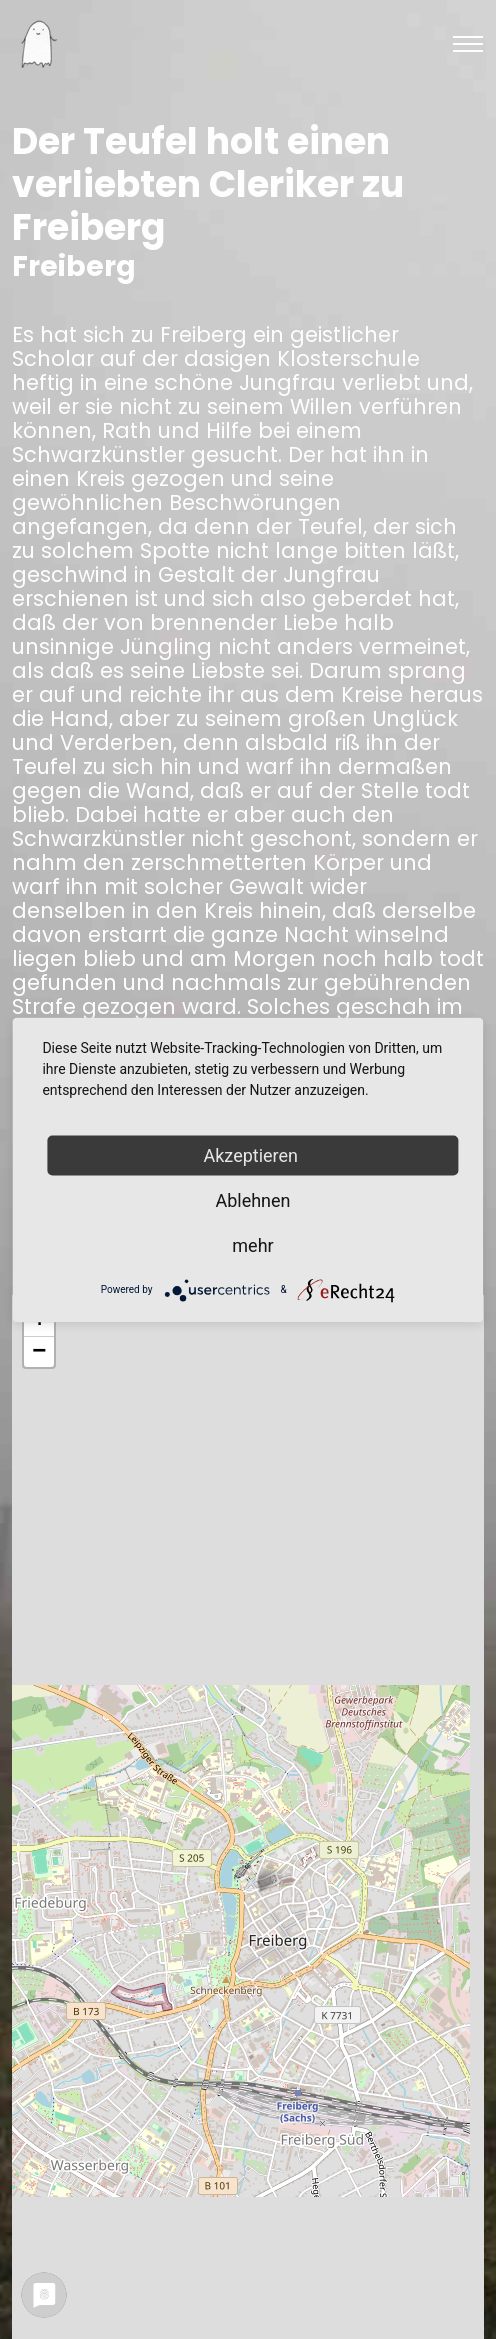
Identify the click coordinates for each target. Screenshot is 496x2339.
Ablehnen (252, 1199)
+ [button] (39, 1322)
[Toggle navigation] (468, 44)
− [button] (39, 1352)
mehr (252, 1244)
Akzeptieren (253, 1154)
